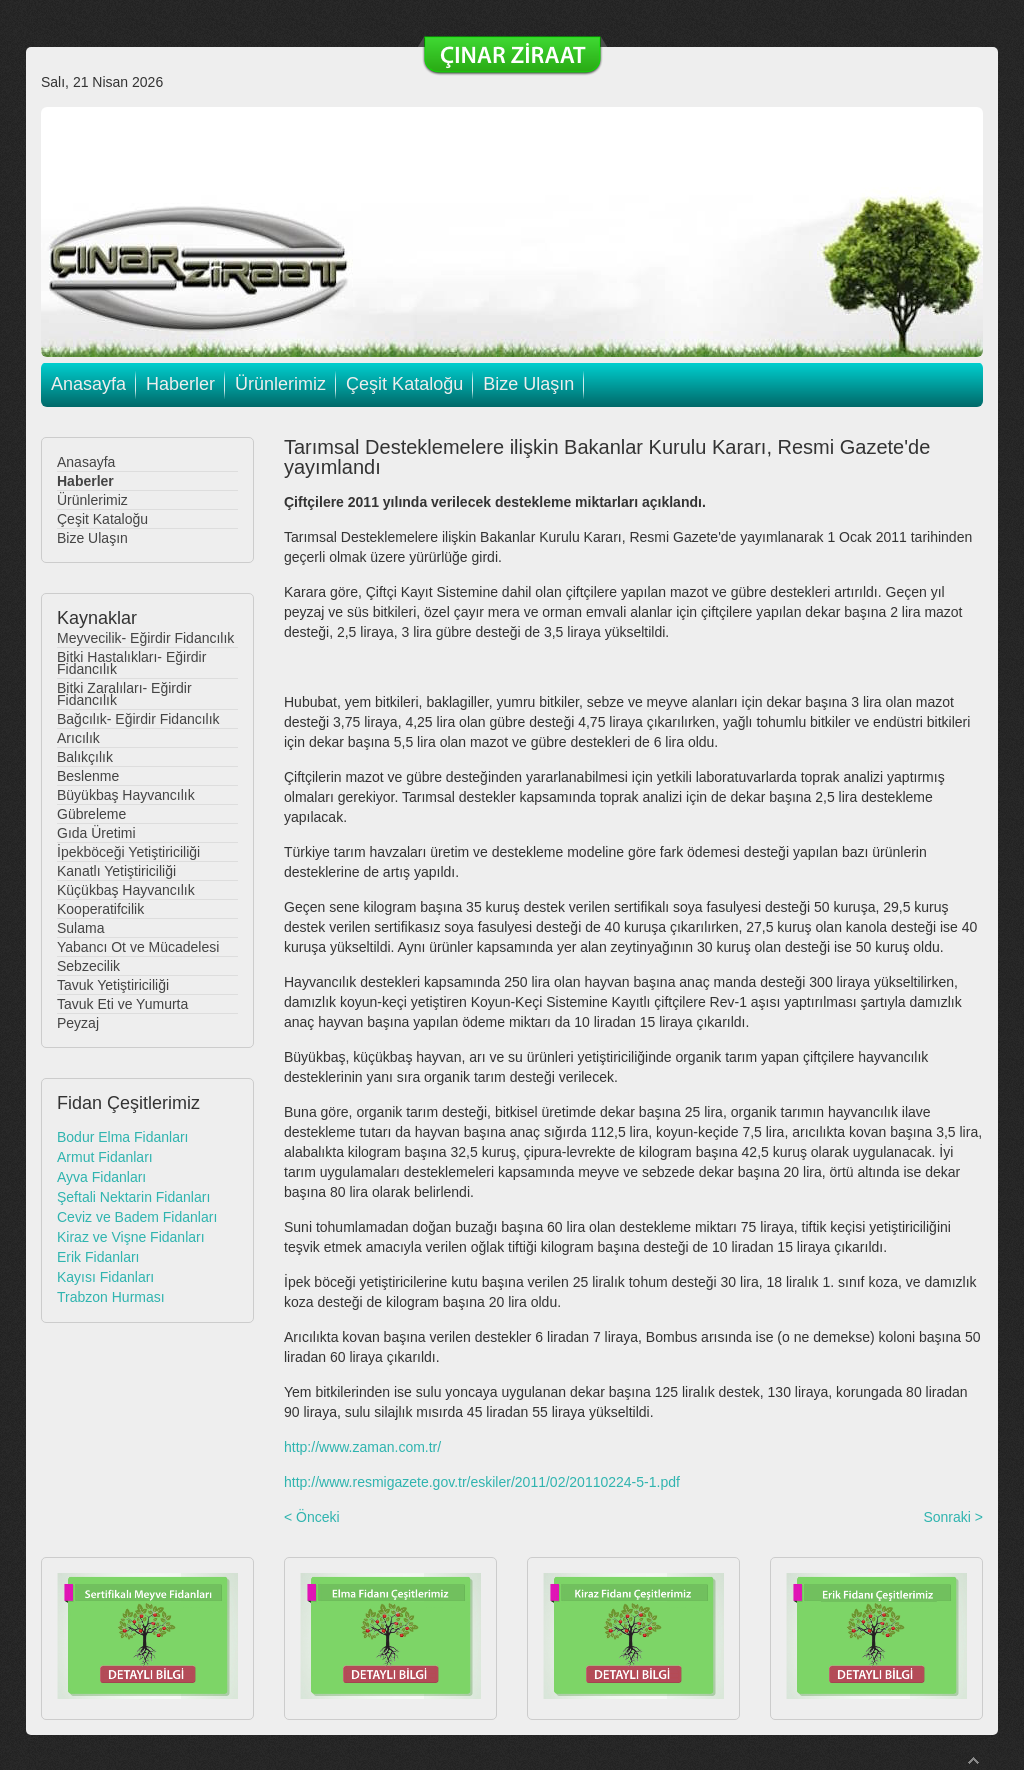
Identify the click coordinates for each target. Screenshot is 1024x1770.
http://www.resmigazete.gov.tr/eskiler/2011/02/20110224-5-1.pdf (482, 1482)
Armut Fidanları (105, 1157)
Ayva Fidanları (101, 1177)
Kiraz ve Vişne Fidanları (131, 1237)
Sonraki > (953, 1517)
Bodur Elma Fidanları (123, 1137)
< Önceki (312, 1517)
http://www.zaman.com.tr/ (362, 1447)
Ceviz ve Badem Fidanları (137, 1217)
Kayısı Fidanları (105, 1277)
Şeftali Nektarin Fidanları (133, 1197)
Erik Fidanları (98, 1257)
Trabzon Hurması (111, 1297)
